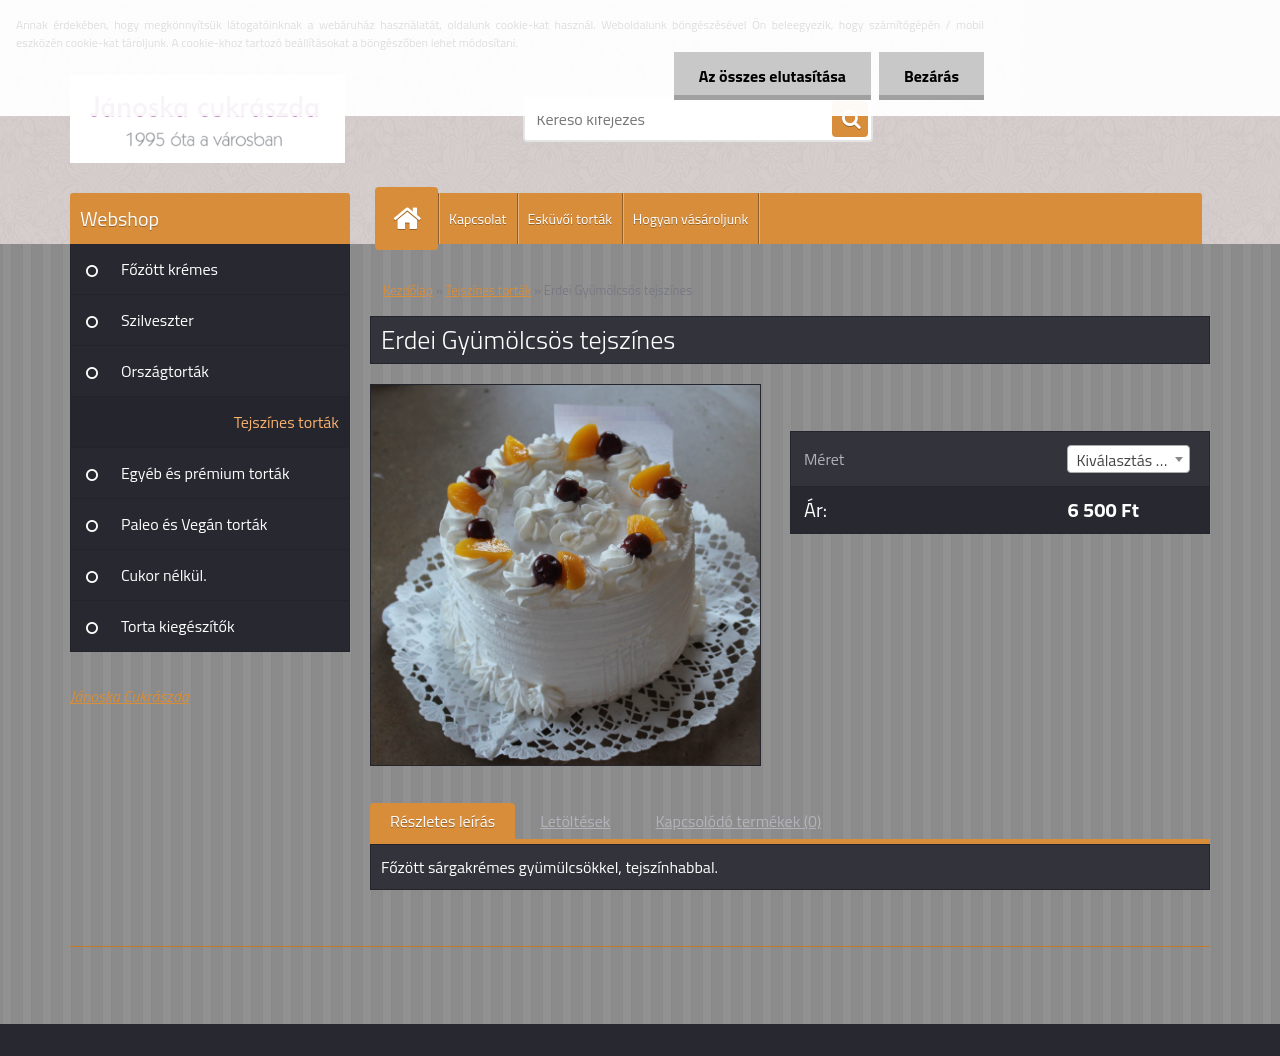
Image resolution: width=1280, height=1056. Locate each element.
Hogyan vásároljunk (690, 218)
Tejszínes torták (286, 422)
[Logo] (207, 119)
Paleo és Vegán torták (194, 524)
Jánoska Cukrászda (129, 696)
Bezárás (931, 76)
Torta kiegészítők (178, 626)
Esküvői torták (570, 218)
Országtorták (165, 371)
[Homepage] (415, 218)
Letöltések (575, 821)
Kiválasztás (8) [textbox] (1124, 460)
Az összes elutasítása (772, 76)
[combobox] (1128, 459)
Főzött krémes (169, 269)
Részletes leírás (442, 821)
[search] (850, 120)
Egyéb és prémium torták (205, 473)
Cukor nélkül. (164, 575)
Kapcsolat (478, 218)
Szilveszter (157, 320)
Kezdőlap (408, 290)
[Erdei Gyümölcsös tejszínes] (565, 393)
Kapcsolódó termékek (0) (738, 821)
